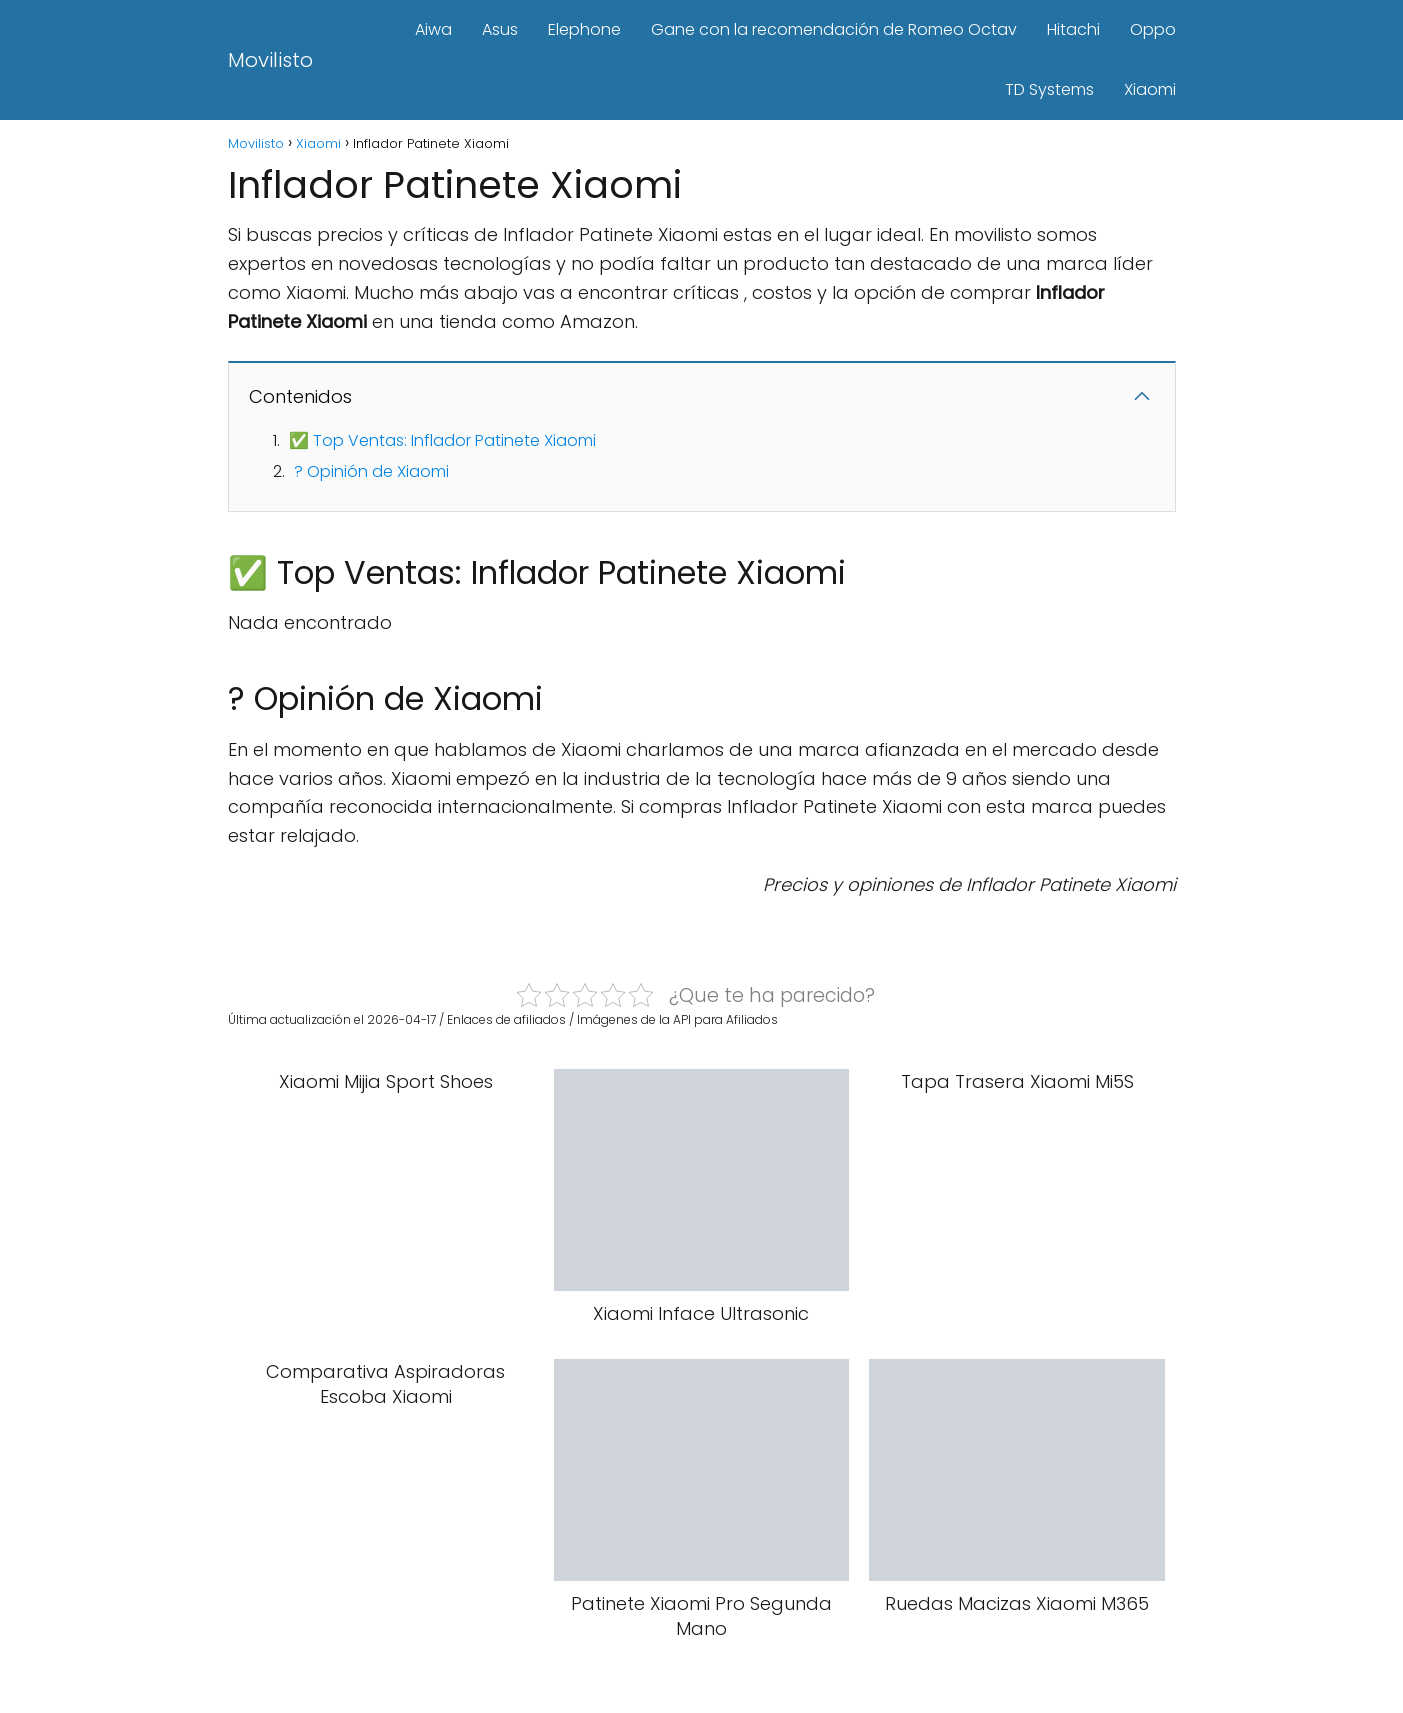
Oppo (1153, 29)
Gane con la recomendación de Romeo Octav (834, 29)
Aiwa (433, 29)
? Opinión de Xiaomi (371, 471)
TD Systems (1049, 89)
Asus (500, 29)
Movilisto (270, 60)
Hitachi (1073, 29)
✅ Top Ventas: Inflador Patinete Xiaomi (442, 440)
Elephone (584, 29)
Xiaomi (1150, 89)
